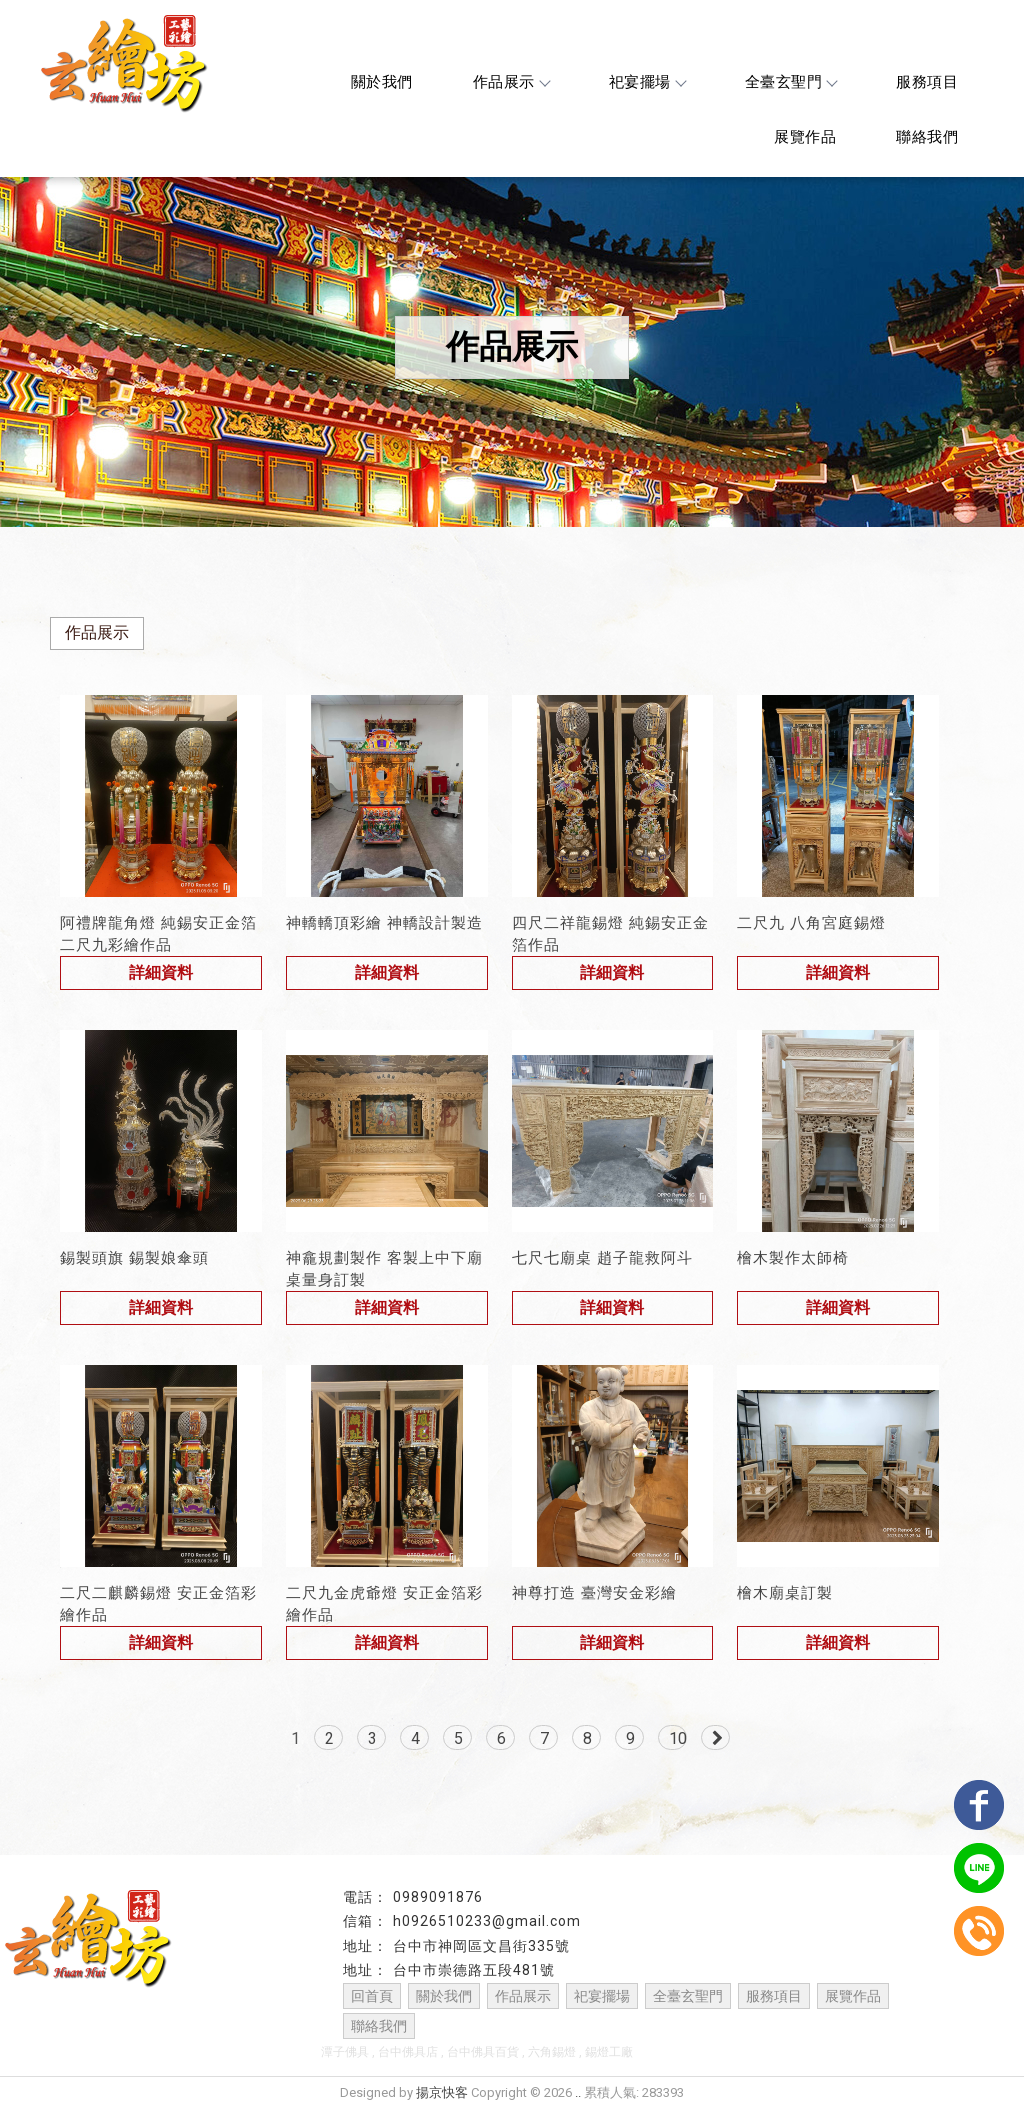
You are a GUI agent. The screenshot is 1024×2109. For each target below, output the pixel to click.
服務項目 (927, 82)
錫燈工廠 (609, 2052)
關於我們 (382, 82)
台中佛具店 (408, 2052)
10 (678, 1738)
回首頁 (372, 1996)
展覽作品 (805, 137)
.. (578, 2092)
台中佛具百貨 (483, 2052)
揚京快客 (442, 2092)
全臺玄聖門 (791, 82)
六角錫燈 (552, 2052)
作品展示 (511, 82)
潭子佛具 (345, 2052)
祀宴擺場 (647, 82)
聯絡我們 (927, 137)
